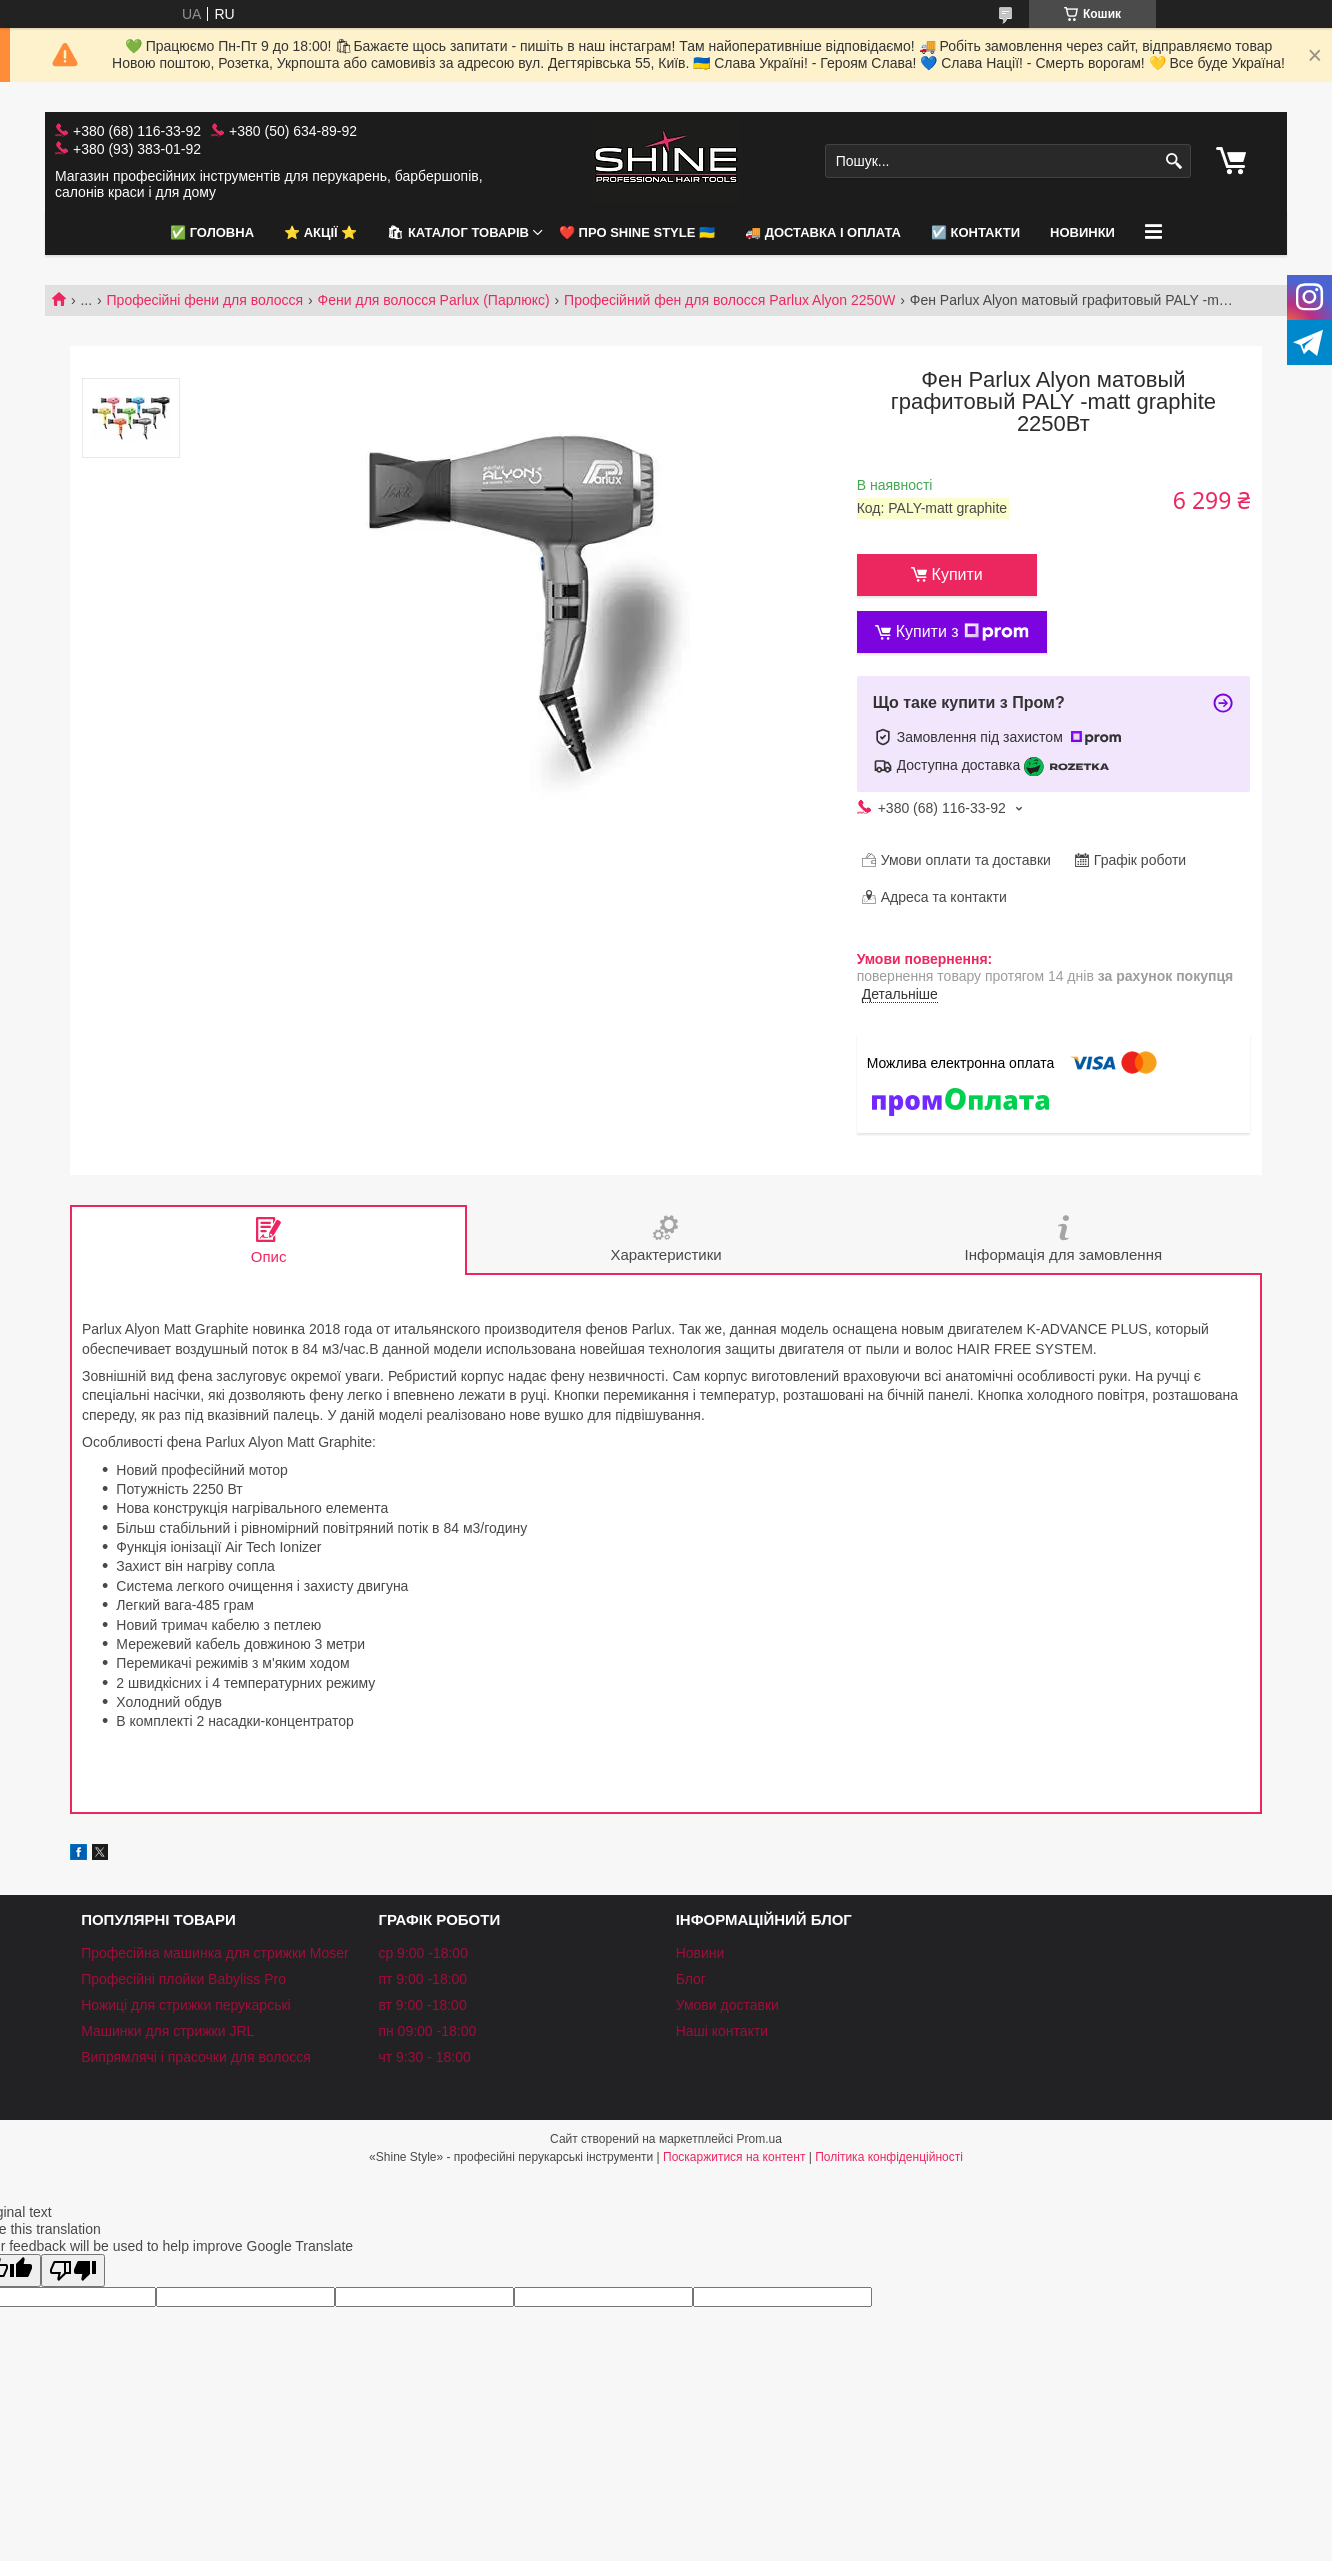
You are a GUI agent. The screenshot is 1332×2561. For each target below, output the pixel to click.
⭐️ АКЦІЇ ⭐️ (320, 232)
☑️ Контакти (975, 232)
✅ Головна (212, 232)
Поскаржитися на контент (734, 2157)
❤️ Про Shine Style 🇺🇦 (637, 232)
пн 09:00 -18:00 (427, 2031)
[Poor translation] (73, 2270)
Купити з (962, 632)
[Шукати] (1173, 161)
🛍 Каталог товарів (458, 232)
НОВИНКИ (1082, 232)
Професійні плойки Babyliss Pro (183, 1979)
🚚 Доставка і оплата (823, 232)
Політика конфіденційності (889, 2157)
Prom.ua (759, 2139)
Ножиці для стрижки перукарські (186, 2005)
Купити (957, 574)
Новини (700, 1953)
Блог (691, 1979)
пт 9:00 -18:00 (422, 1979)
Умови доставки (727, 2005)
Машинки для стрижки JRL (167, 2031)
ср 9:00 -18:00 (423, 1953)
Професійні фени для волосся (205, 300)
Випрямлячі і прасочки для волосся (196, 2057)
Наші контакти (722, 2031)
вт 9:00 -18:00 (422, 2005)
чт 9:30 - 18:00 (424, 2057)
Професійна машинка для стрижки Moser (215, 1953)
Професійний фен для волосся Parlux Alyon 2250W (729, 300)
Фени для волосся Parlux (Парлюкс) (434, 300)
